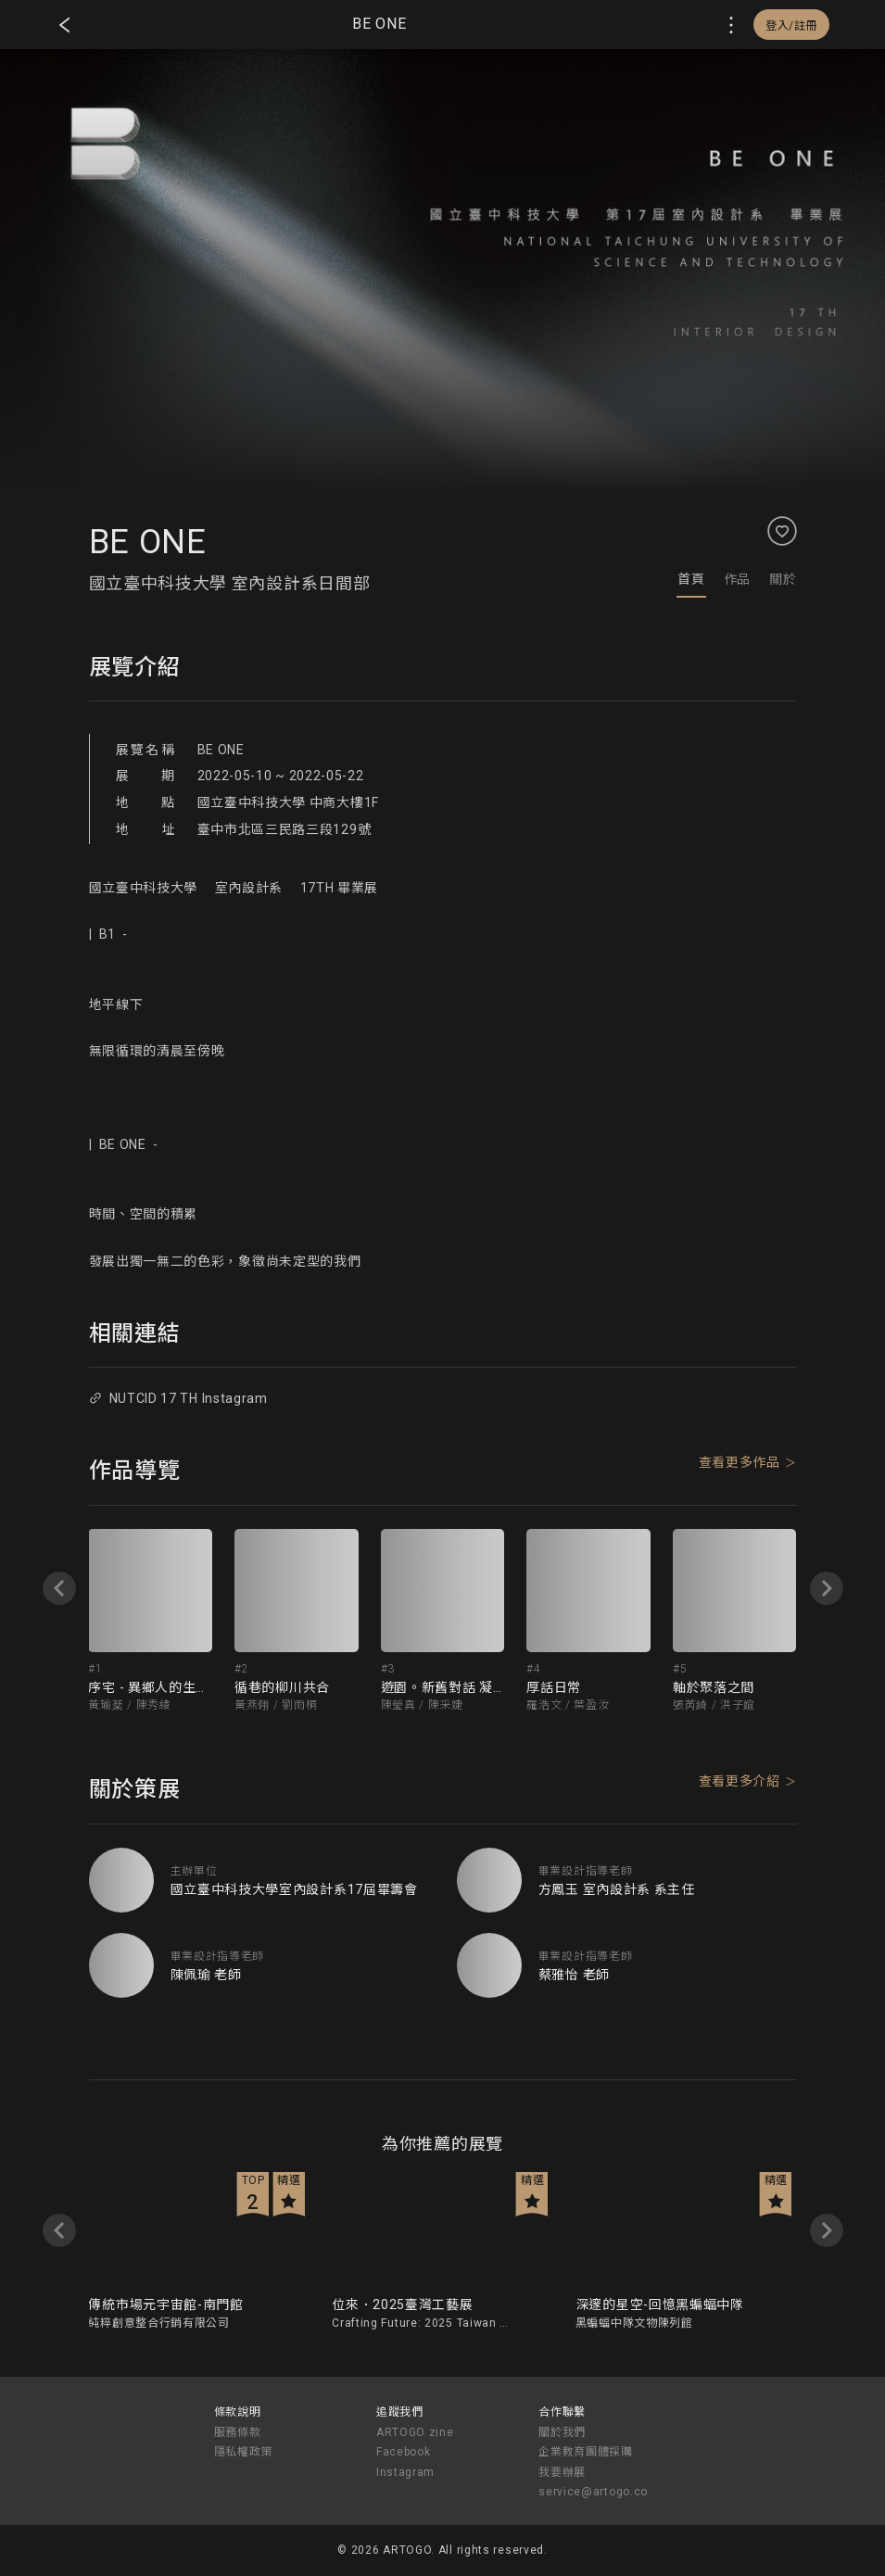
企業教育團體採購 (585, 2451)
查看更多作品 (739, 1462)
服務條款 (237, 2432)
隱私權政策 (243, 2451)
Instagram (405, 2472)
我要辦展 (562, 2472)
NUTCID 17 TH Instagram (178, 1398)
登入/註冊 (791, 25)
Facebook (403, 2451)
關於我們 (562, 2432)
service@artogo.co (593, 2491)
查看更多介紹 (739, 1781)
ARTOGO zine (415, 2432)
